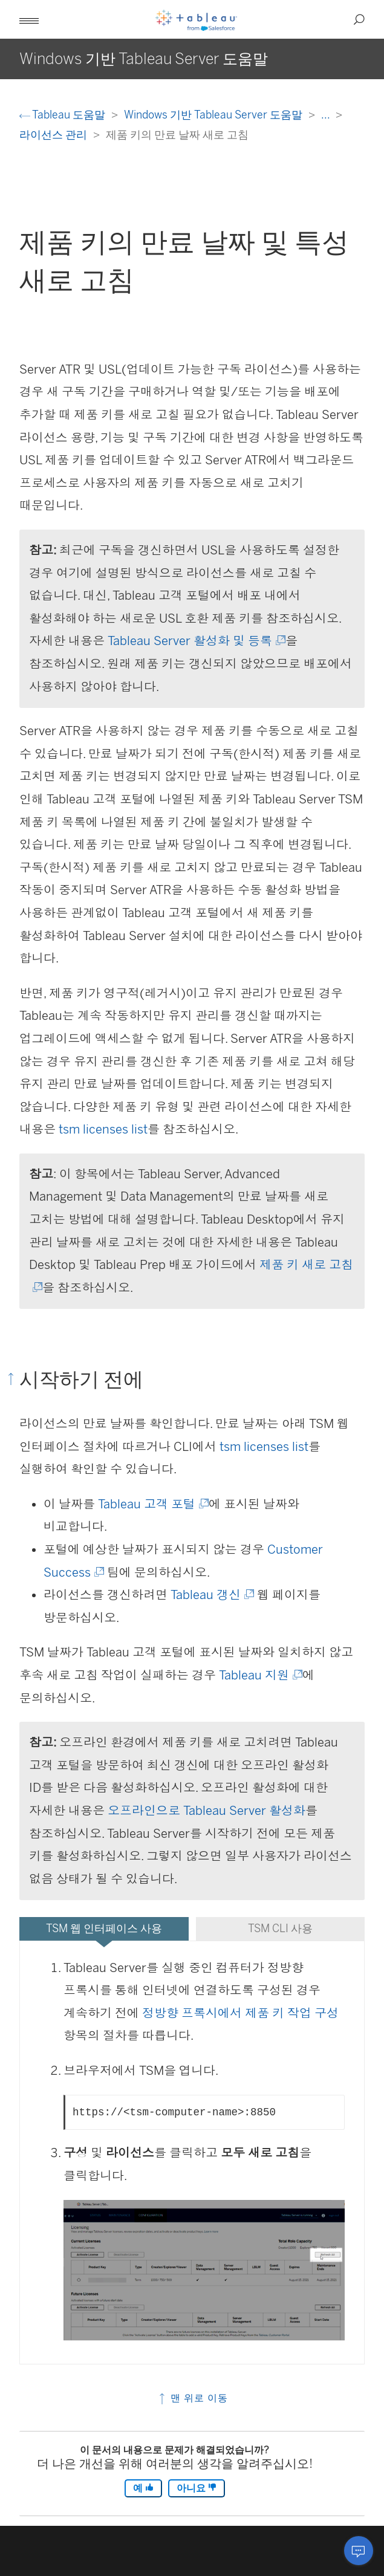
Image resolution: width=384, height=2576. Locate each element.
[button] (29, 19)
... (326, 114)
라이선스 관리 (54, 134)
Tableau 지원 (260, 1675)
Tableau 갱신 (211, 1595)
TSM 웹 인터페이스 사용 (104, 1928)
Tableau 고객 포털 (152, 1504)
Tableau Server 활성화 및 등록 (196, 641)
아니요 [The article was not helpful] (196, 2488)
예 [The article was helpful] (143, 2488)
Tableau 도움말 (63, 114)
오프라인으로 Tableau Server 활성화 (206, 1810)
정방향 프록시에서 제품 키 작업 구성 (240, 2013)
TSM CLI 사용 (280, 1928)
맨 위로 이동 (192, 2398)
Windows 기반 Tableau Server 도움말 (214, 114)
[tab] (104, 1928)
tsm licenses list (103, 1129)
